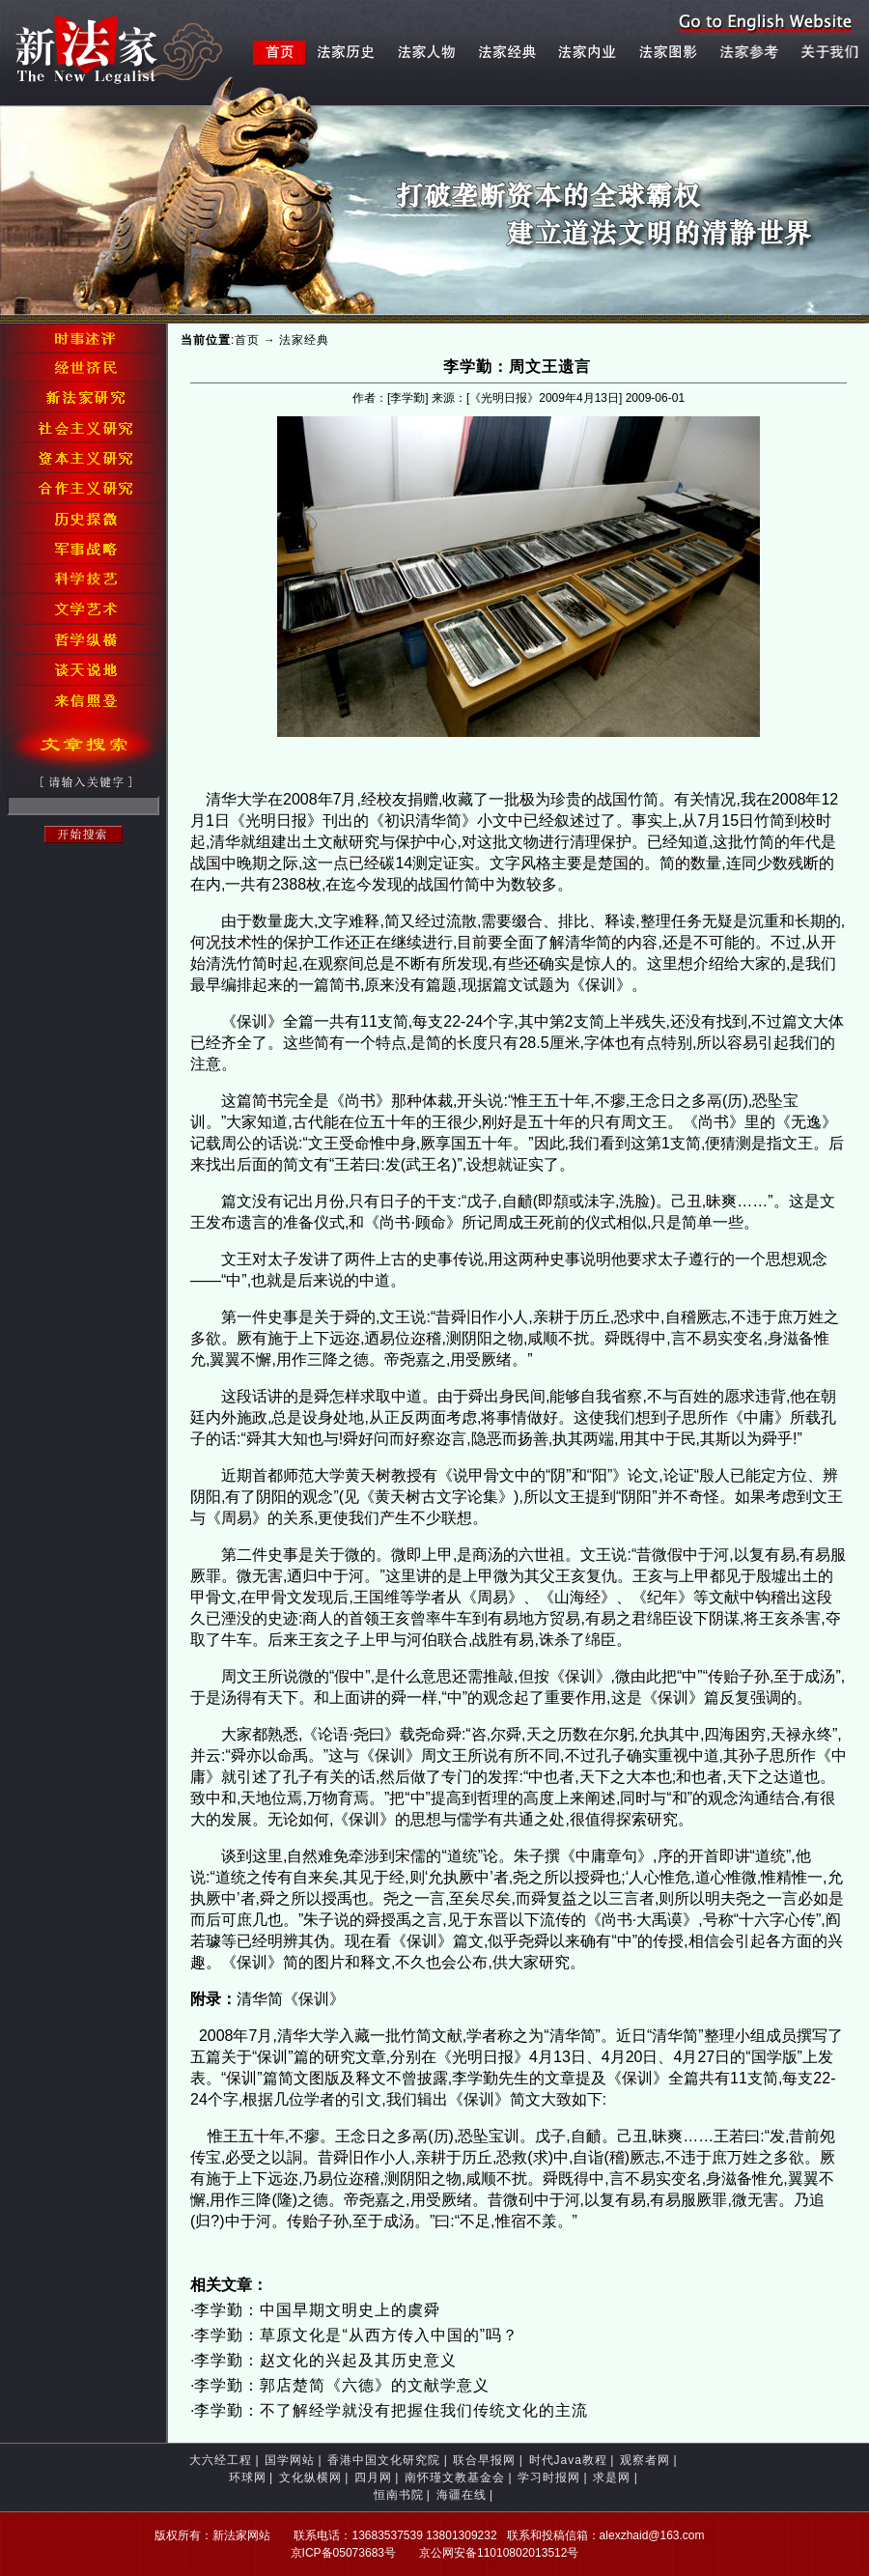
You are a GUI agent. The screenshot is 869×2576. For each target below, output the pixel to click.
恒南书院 (399, 2495)
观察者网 (645, 2460)
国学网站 (290, 2460)
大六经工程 (220, 2460)
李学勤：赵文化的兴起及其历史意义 (325, 2360)
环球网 (247, 2477)
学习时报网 (549, 2477)
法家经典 (304, 340)
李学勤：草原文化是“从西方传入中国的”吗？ (356, 2335)
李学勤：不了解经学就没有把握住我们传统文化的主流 (391, 2410)
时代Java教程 (568, 2460)
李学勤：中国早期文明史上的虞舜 (317, 2310)
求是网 (612, 2477)
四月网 (373, 2477)
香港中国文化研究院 (383, 2460)
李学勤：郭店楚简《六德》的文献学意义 (342, 2385)
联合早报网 (484, 2460)
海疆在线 (461, 2495)
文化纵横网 (310, 2477)
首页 (247, 340)
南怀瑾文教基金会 (455, 2477)
